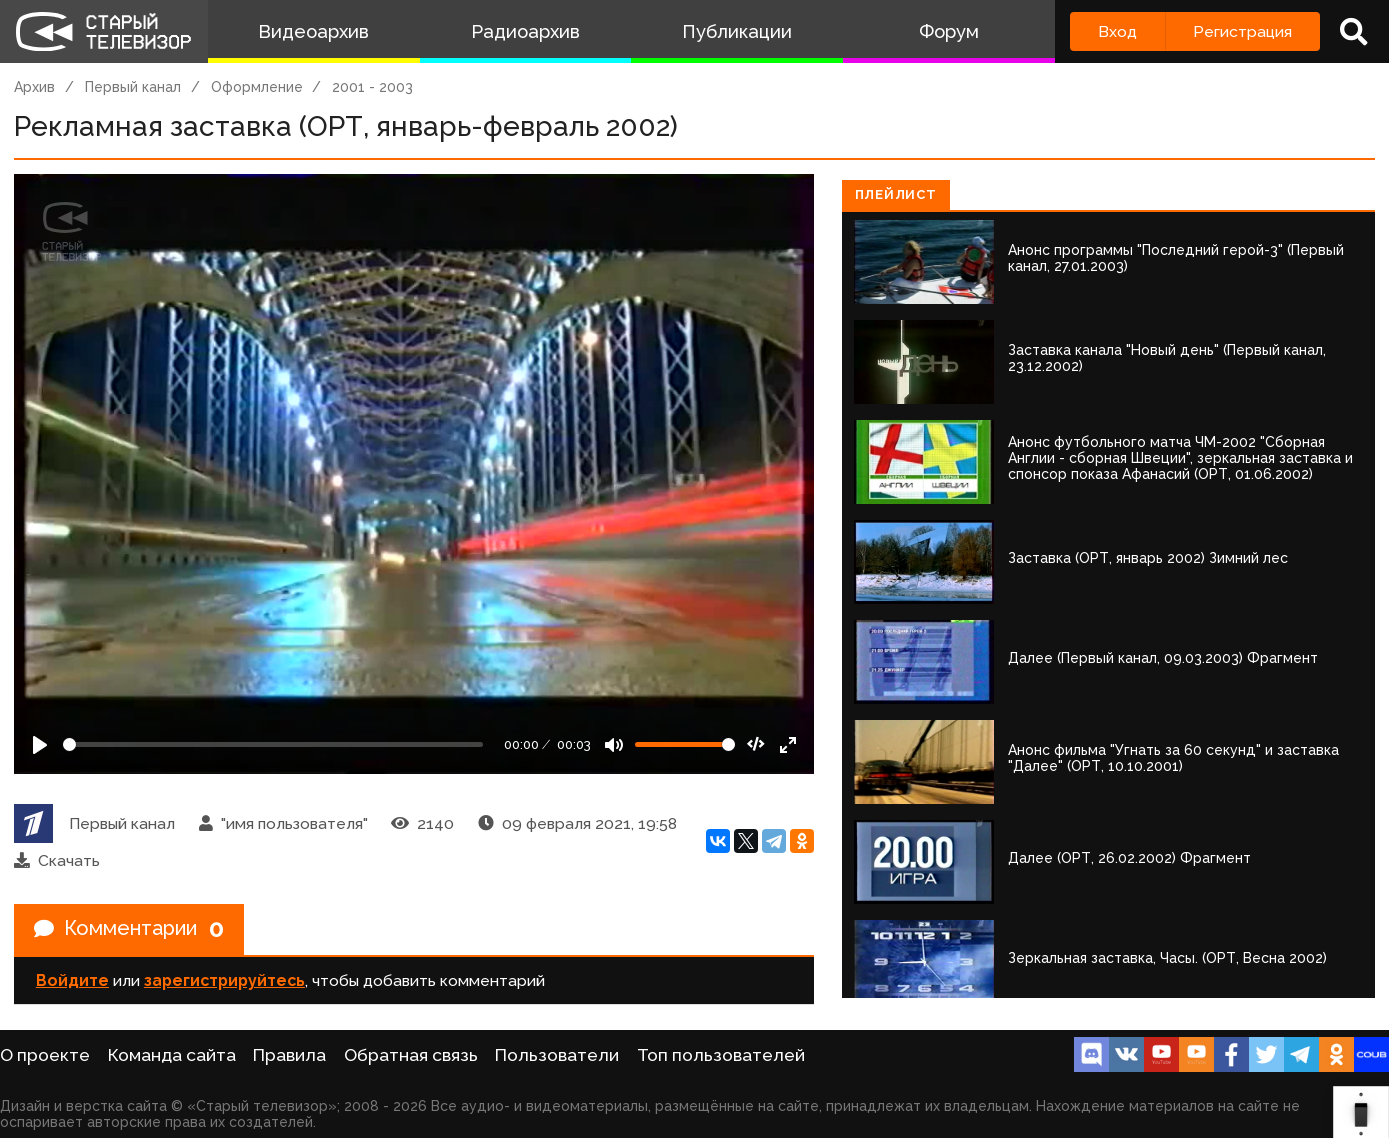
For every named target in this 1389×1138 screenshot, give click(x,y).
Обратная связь (411, 1055)
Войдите (72, 980)
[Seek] (273, 744)
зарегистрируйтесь (224, 980)
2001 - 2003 (372, 87)
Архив (34, 87)
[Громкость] (685, 744)
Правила (289, 1055)
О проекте (45, 1055)
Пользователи (557, 1055)
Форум (949, 31)
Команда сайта (172, 1055)
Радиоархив (525, 31)
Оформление (257, 87)
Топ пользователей (721, 1055)
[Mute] (614, 745)
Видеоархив (313, 31)
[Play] (40, 745)
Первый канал (133, 87)
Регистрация (1242, 31)
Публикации (737, 31)
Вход (1117, 31)
